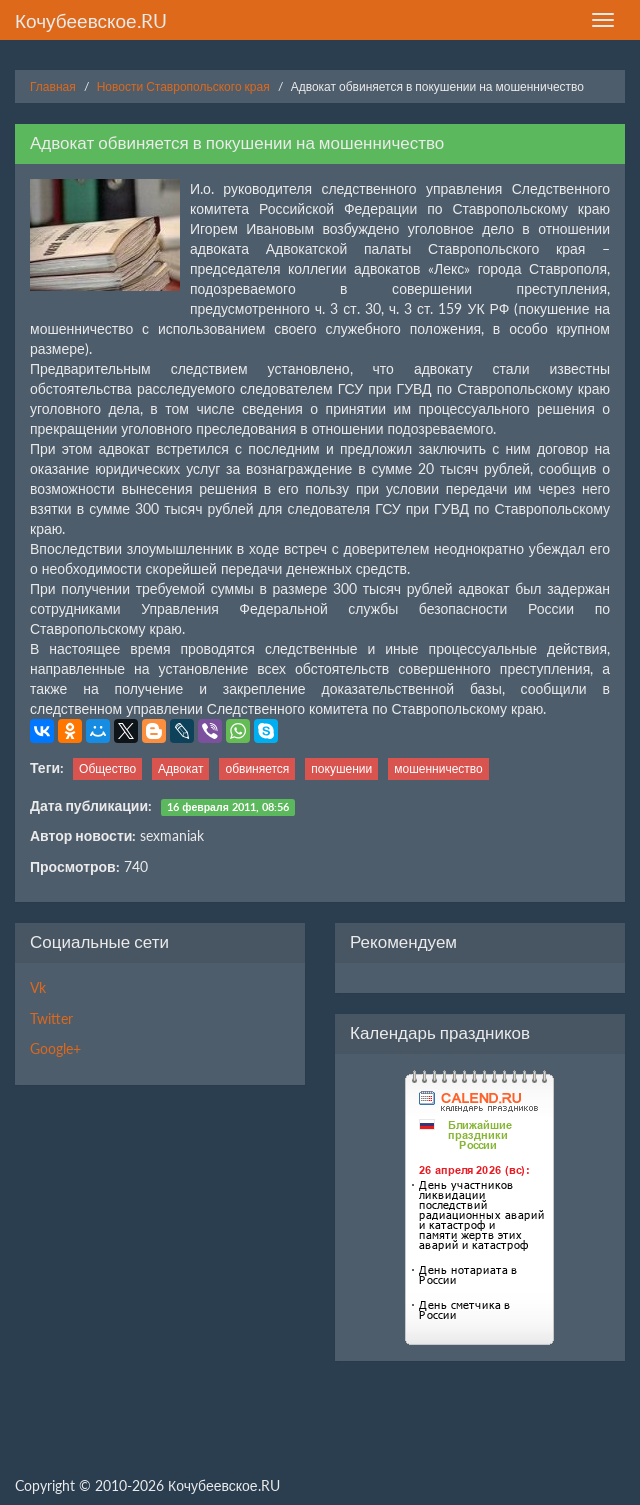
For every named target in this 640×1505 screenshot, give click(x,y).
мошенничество (438, 768)
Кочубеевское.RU (91, 20)
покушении (341, 768)
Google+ (55, 1048)
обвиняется (257, 768)
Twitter (51, 1018)
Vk (38, 987)
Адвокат (180, 768)
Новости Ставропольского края (183, 86)
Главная (53, 86)
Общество (107, 768)
